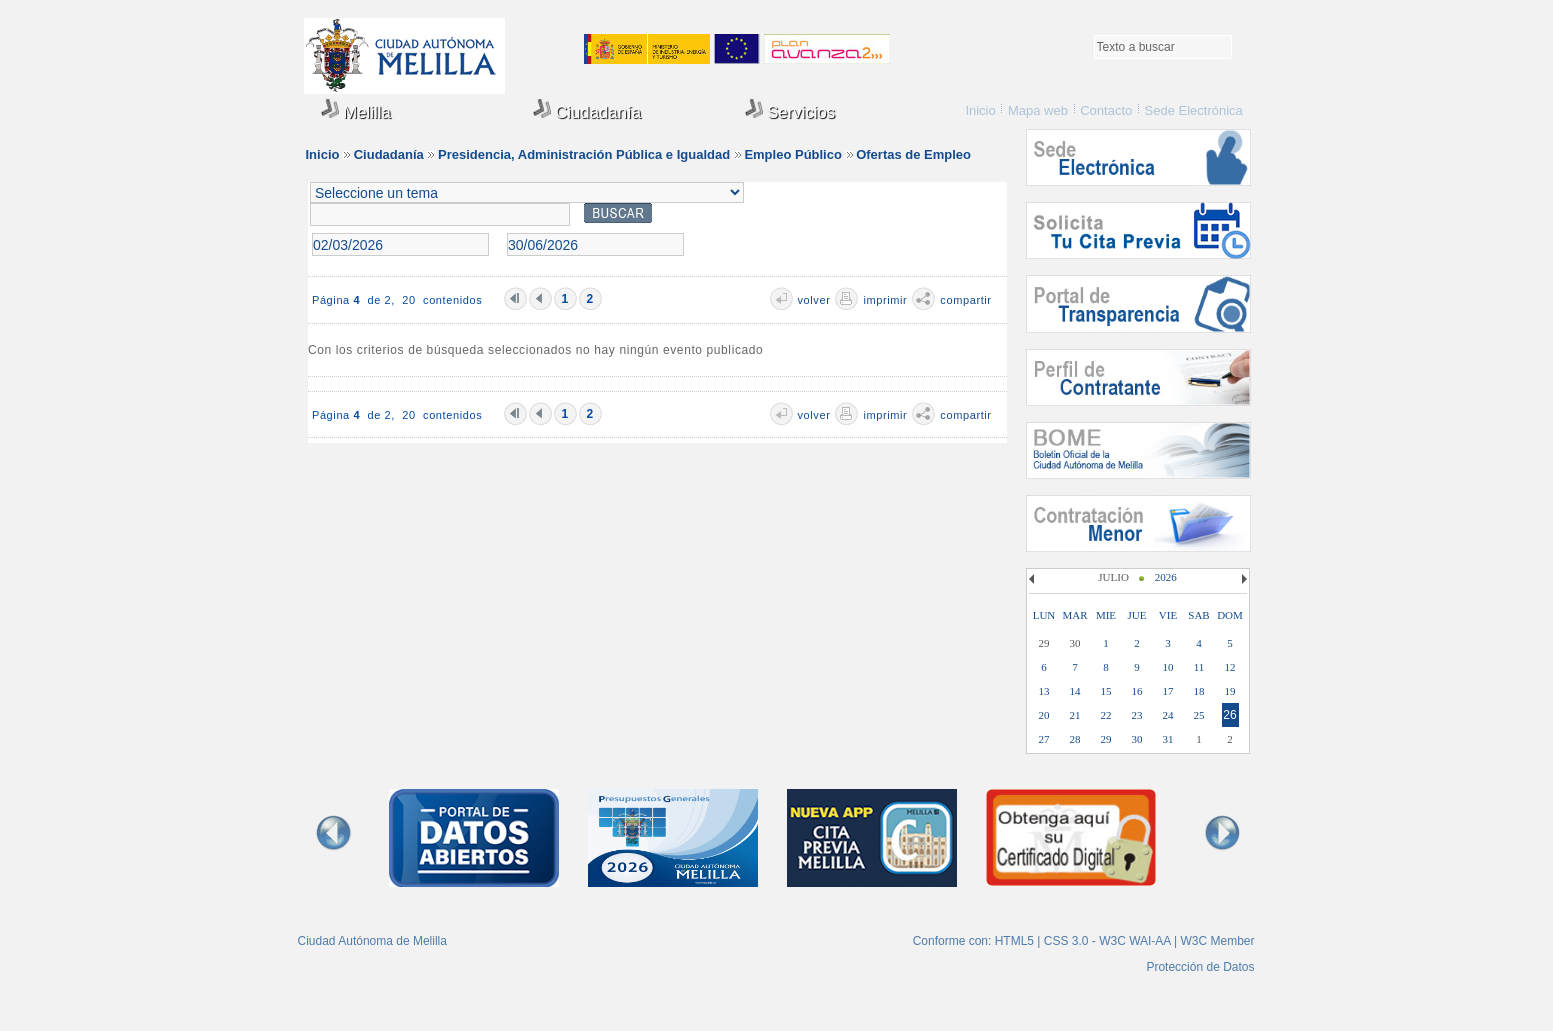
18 (1199, 691)
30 (1137, 739)
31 (1168, 739)
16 (1137, 691)
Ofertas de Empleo (913, 154)
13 (1044, 691)
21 (1075, 715)
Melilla (356, 110)
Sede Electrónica (1194, 110)
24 (1168, 715)
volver (814, 300)
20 (1044, 715)
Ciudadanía (587, 110)
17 (1168, 691)
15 (1106, 691)
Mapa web (1038, 110)
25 (1199, 715)
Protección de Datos (1200, 967)
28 (1075, 739)
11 (1199, 667)
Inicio (980, 110)
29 (1106, 739)
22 (1106, 715)
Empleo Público (793, 154)
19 (1230, 691)
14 (1075, 691)
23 (1137, 715)
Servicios (790, 110)
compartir (965, 300)
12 (1230, 667)
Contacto (1106, 110)
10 (1168, 667)
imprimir (885, 300)
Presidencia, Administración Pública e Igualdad (584, 154)
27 (1044, 739)
